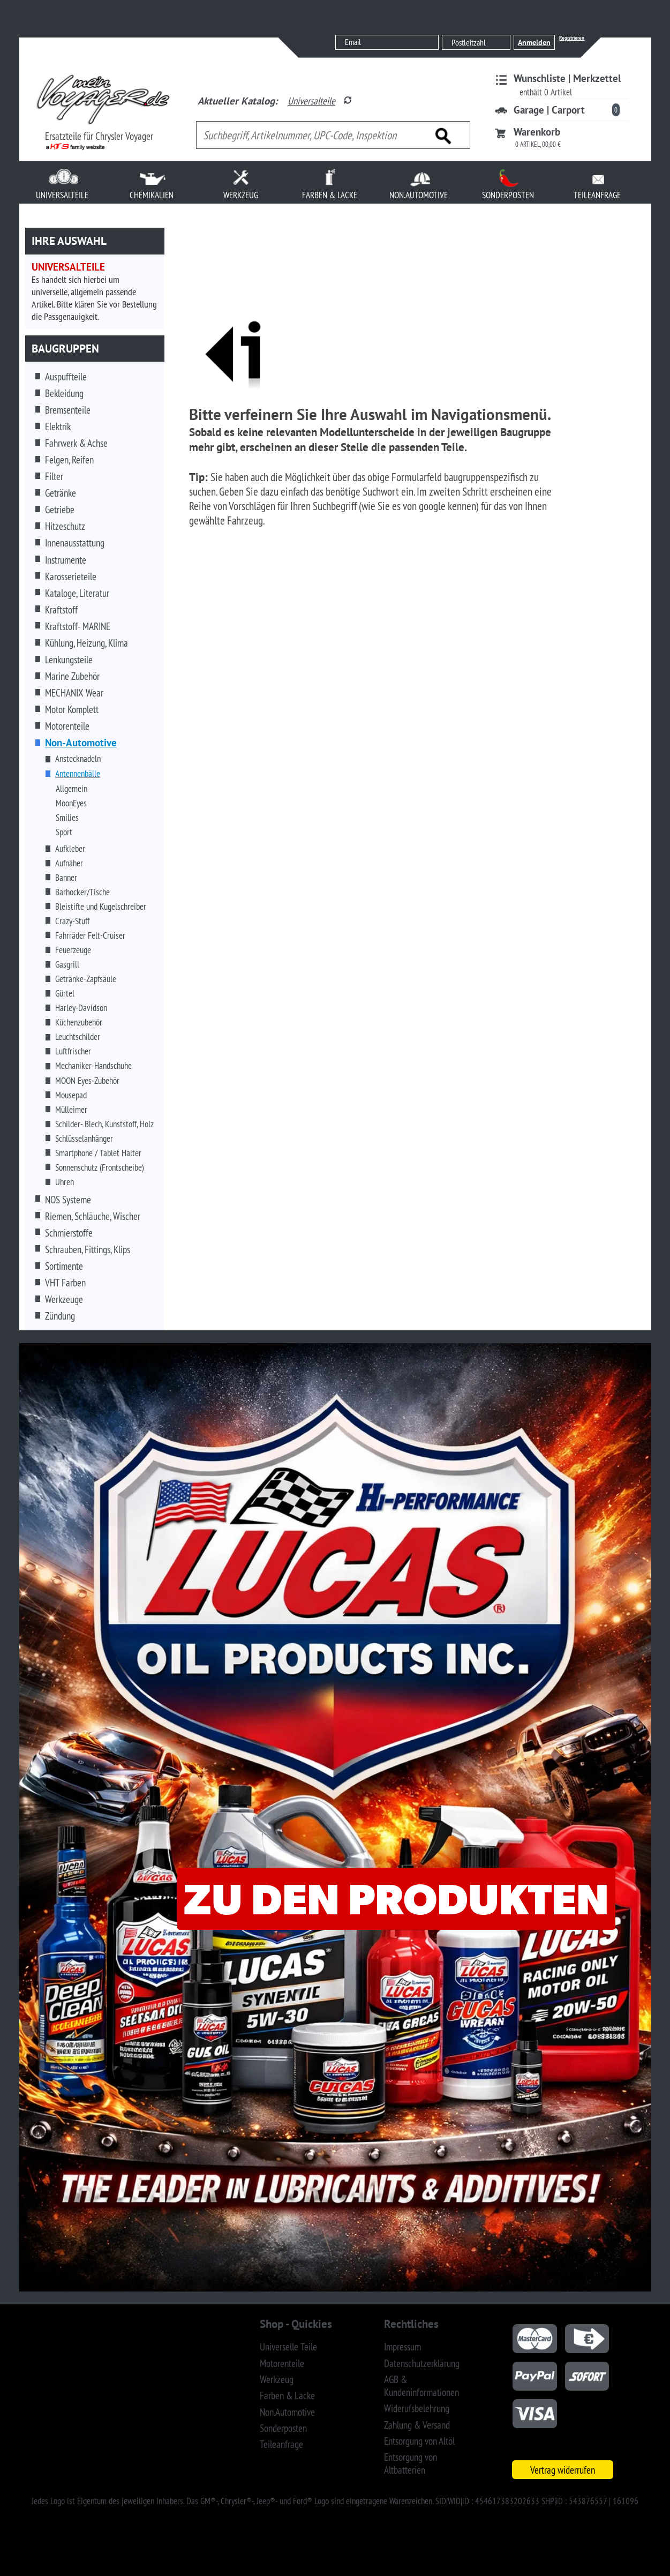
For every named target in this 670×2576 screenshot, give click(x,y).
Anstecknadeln (78, 758)
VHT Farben (65, 1282)
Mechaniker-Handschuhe (93, 1065)
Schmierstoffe (69, 1232)
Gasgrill (67, 964)
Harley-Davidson (81, 1007)
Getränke (60, 492)
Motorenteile (67, 726)
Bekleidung (64, 393)
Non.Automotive (287, 2412)
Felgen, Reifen (69, 459)
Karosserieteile (70, 576)
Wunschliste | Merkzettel (567, 78)
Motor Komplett (72, 709)
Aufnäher (69, 863)
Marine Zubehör (72, 676)
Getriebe (59, 509)
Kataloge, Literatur (77, 593)
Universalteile (311, 100)
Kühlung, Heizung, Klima (86, 642)
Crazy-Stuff (72, 921)
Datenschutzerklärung (422, 2363)
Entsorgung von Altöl (419, 2441)
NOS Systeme (68, 1199)
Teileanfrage (281, 2444)
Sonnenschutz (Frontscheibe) (99, 1167)
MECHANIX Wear (74, 692)
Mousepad (71, 1095)
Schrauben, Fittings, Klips (87, 1249)
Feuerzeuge (73, 950)
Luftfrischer (73, 1051)
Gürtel (64, 993)
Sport (64, 832)
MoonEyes (71, 803)
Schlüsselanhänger (84, 1138)
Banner (66, 877)
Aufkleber (70, 848)
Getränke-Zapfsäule (85, 979)
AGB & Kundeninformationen (421, 2386)
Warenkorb (537, 131)
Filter (54, 476)
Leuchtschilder (77, 1036)
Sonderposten (283, 2428)
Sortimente (64, 1266)
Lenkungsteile (69, 659)
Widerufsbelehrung (416, 2408)
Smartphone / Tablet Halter (98, 1153)
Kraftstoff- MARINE (77, 626)
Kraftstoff (61, 609)
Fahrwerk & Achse (76, 443)
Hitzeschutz (65, 526)
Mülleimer (71, 1109)
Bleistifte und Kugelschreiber (100, 906)
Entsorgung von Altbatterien (410, 2463)
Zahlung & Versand (417, 2424)
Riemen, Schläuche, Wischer (92, 1216)
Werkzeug (276, 2379)
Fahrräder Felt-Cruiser (90, 935)
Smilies (67, 817)
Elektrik (58, 426)
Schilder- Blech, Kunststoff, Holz (104, 1124)
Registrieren (571, 38)
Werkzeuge (64, 1299)
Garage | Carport (549, 109)
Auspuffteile (66, 376)
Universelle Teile (288, 2346)
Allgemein (71, 788)
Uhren (64, 1182)
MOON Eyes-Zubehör (87, 1080)
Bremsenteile (68, 409)
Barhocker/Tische (82, 892)
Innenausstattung (74, 542)
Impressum (402, 2346)
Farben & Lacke (287, 2395)
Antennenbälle (77, 773)
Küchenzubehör (78, 1022)
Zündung (60, 1315)
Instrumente (65, 559)
